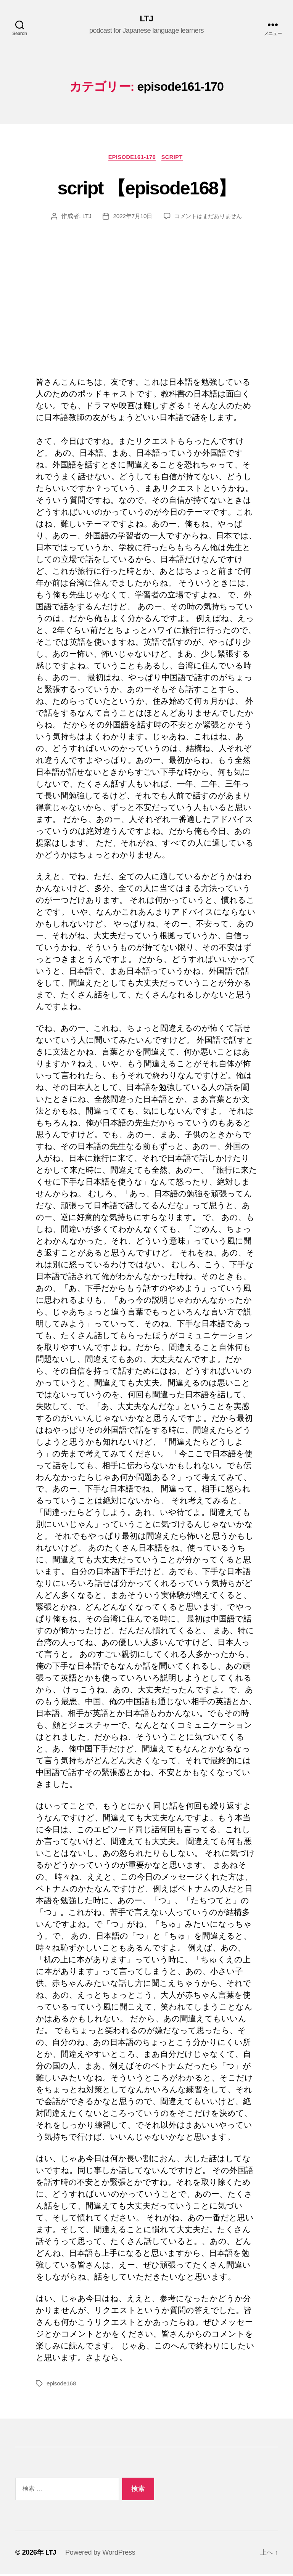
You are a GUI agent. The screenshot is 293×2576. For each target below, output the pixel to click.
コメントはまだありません (209, 218)
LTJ (146, 19)
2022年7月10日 (130, 218)
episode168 (62, 2385)
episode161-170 (131, 158)
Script (175, 158)
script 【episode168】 (146, 188)
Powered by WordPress (101, 2554)
